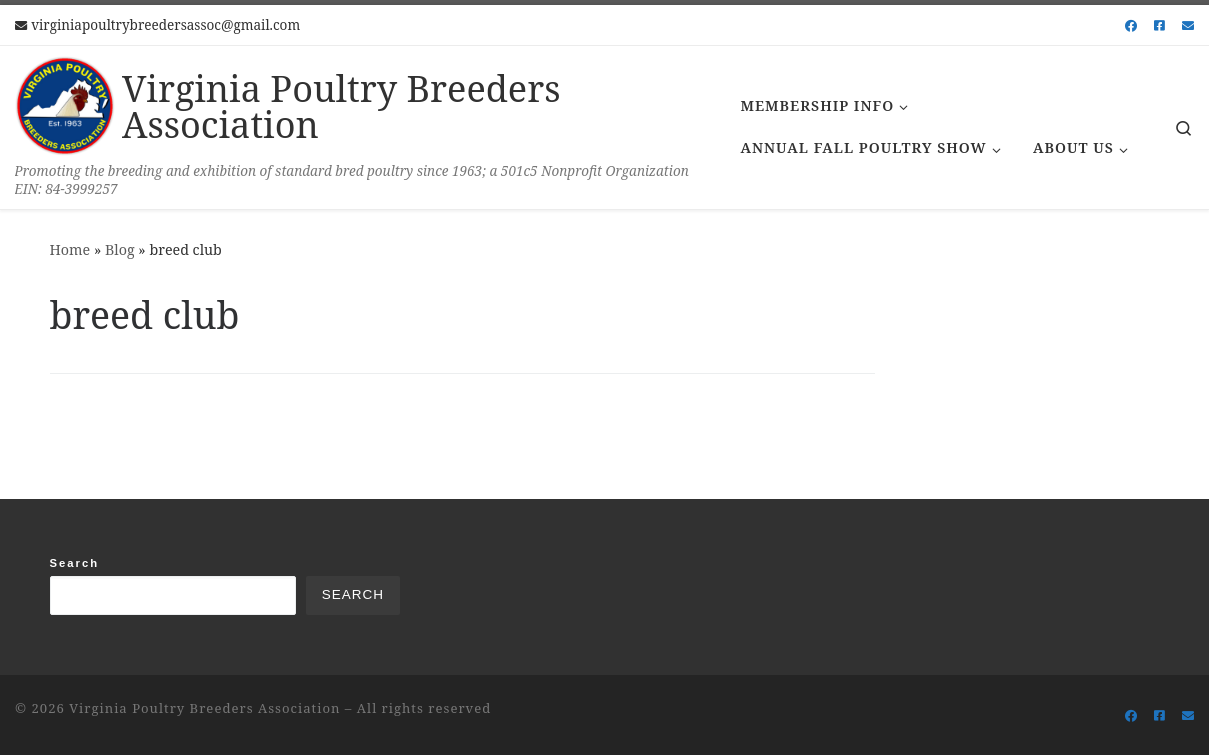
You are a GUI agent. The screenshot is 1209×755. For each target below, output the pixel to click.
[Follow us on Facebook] (1131, 25)
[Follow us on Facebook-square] (1159, 25)
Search (75, 563)
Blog (120, 249)
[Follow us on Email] (1188, 25)
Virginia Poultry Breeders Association (204, 708)
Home (70, 249)
